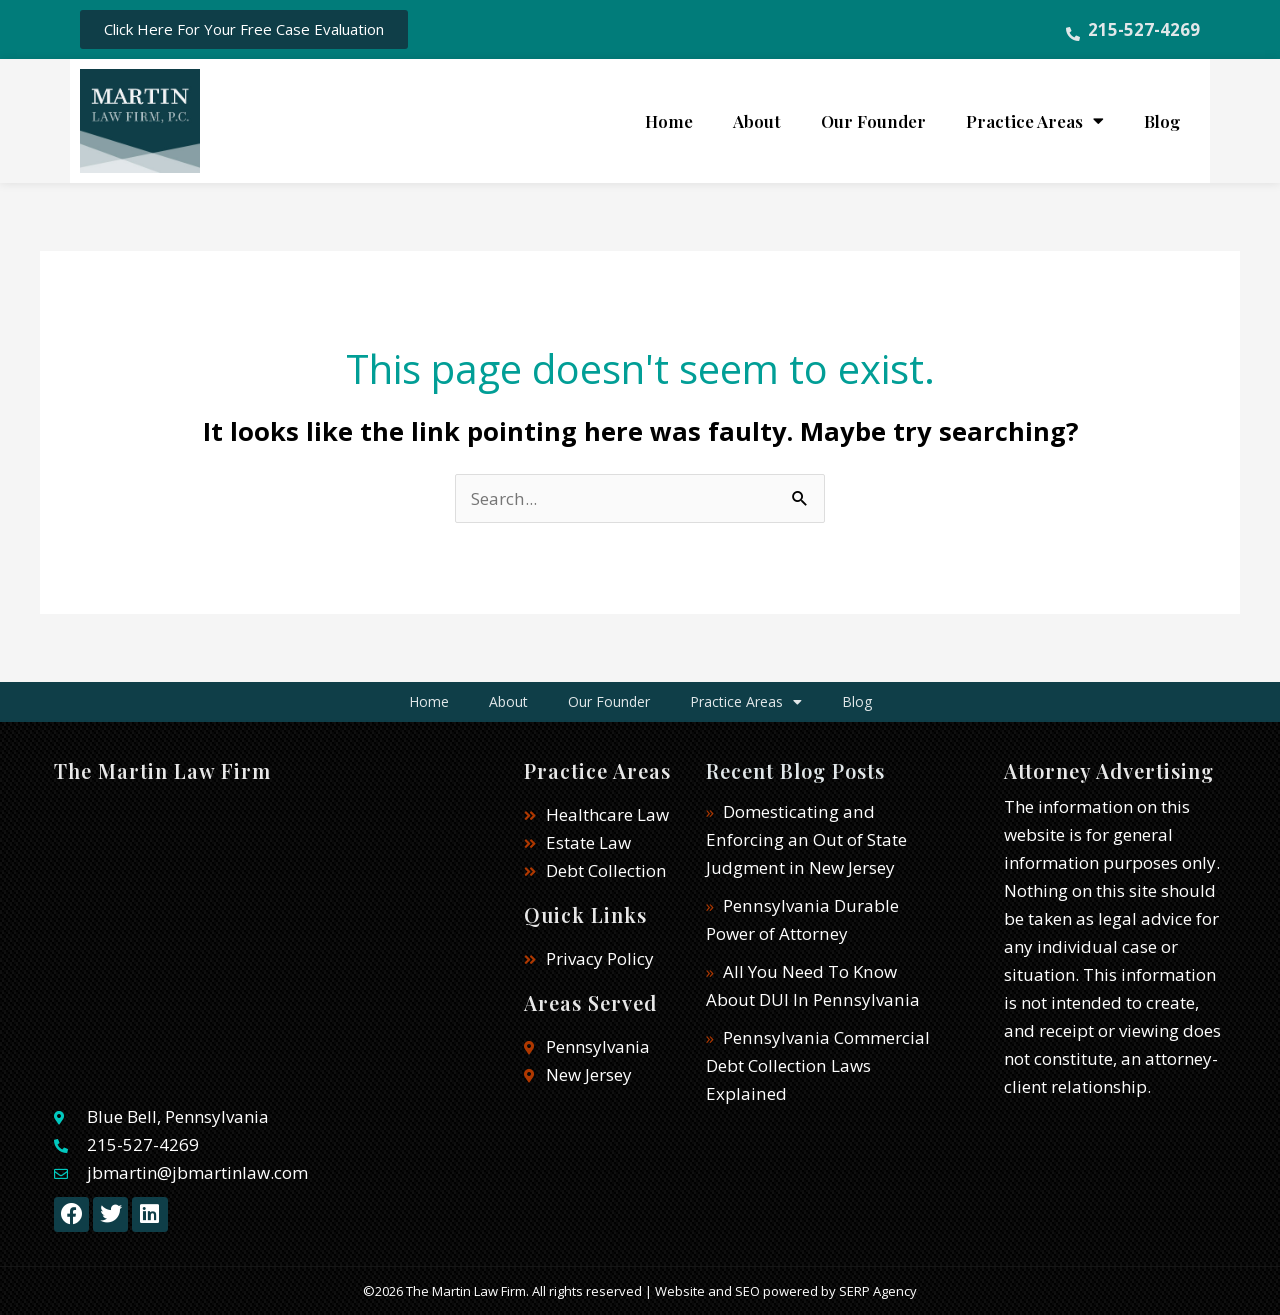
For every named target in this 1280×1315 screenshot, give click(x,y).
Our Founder (873, 121)
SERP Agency (878, 1291)
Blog (1162, 121)
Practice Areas (1035, 120)
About (757, 121)
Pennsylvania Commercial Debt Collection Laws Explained (816, 1065)
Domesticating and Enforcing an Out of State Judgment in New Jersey (805, 839)
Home (669, 121)
